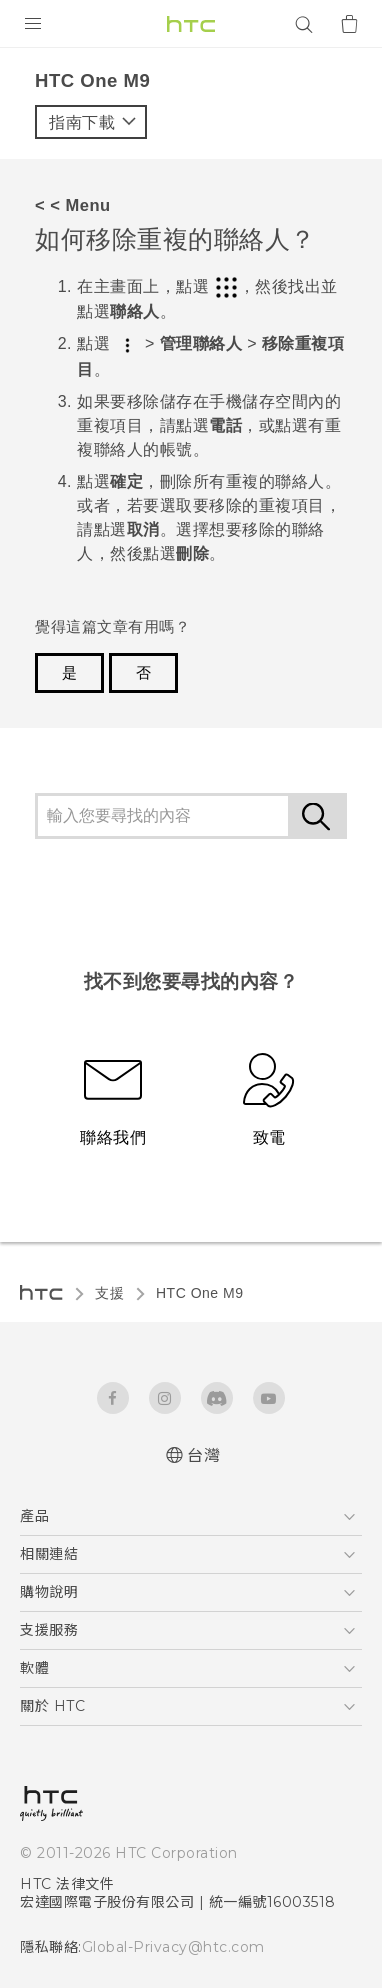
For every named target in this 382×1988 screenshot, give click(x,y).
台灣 (203, 1455)
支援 (109, 1293)
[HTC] (191, 24)
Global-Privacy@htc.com (173, 1947)
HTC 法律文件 (67, 1884)
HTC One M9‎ (199, 1293)
